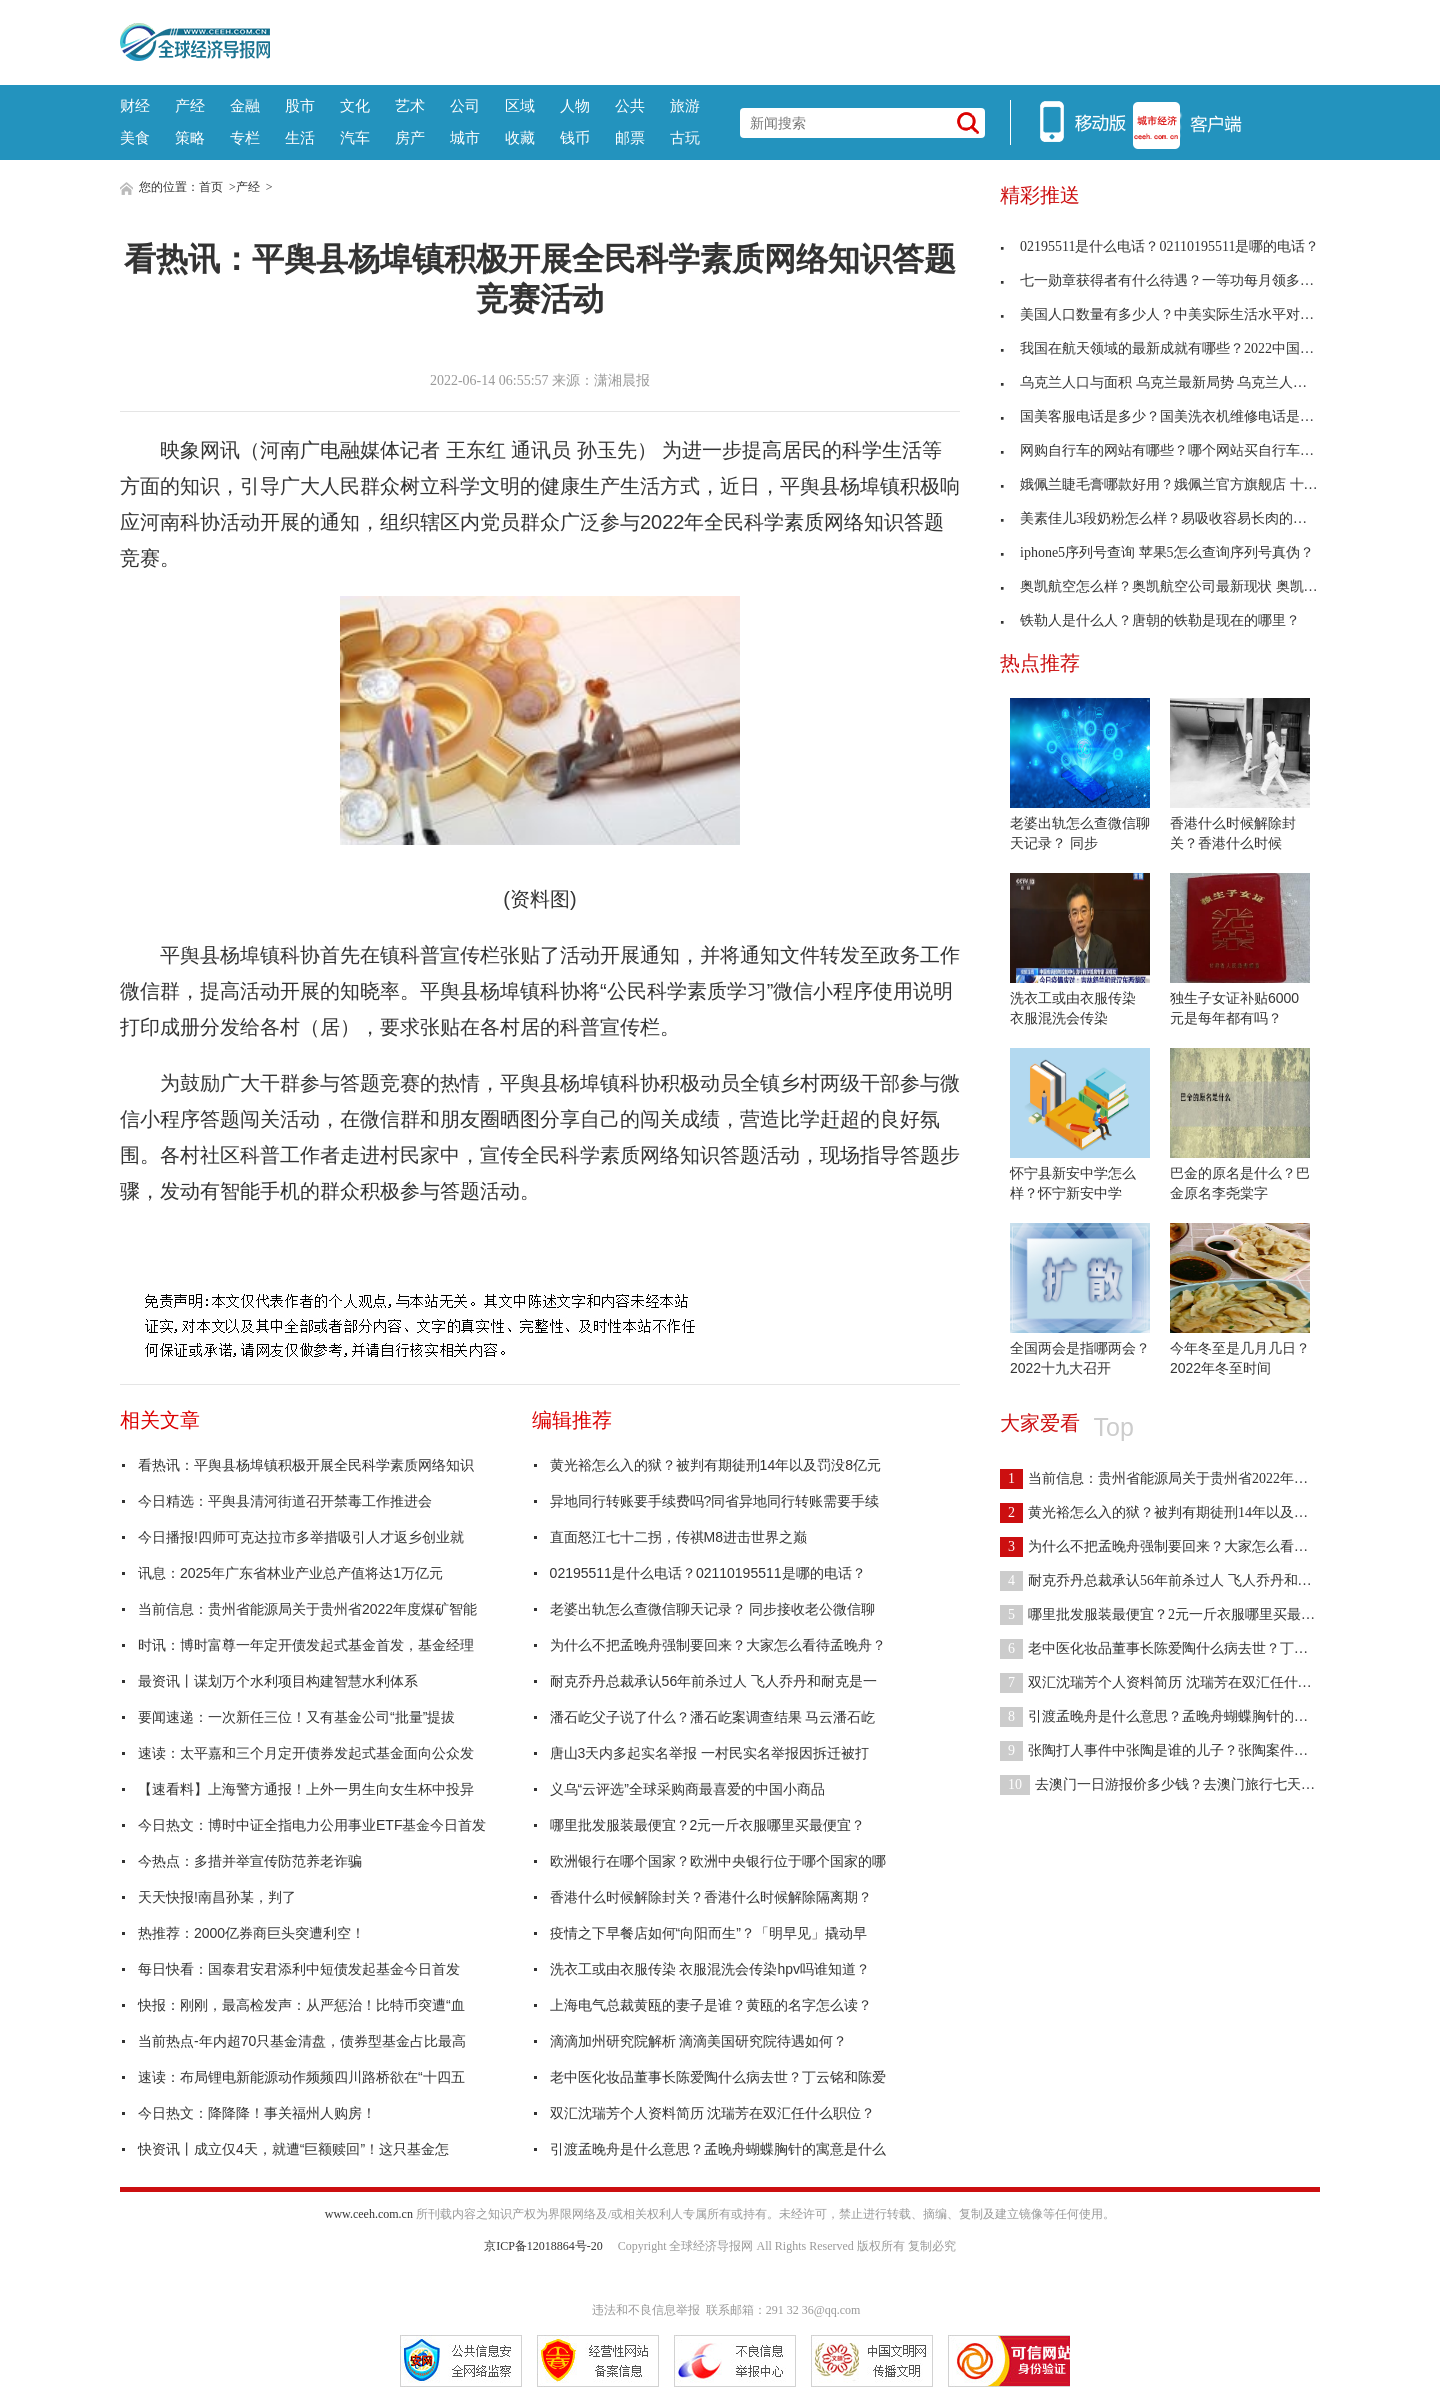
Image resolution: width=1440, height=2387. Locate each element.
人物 (575, 105)
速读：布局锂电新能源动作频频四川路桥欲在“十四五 (301, 2077)
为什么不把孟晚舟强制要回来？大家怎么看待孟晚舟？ (718, 1645)
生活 (300, 137)
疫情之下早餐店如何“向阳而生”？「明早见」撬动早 (708, 1933)
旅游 (685, 105)
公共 (630, 105)
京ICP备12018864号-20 (543, 2246)
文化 (355, 105)
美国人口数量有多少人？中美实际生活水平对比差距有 (1178, 314)
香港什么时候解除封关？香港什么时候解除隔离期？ (711, 1897)
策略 (190, 137)
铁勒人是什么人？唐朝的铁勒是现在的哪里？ (1150, 620)
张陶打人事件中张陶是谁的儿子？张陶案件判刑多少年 (1182, 1750)
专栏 (245, 137)
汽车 (355, 137)
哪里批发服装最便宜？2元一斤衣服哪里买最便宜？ (708, 1825)
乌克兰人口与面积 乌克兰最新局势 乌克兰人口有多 (1167, 382)
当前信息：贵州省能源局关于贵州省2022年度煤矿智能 (307, 1609)
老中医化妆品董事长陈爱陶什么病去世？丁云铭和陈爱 (718, 2077)
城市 (465, 137)
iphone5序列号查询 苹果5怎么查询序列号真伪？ (1157, 552)
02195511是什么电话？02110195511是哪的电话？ (708, 1573)
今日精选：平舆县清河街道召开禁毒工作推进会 (285, 1501)
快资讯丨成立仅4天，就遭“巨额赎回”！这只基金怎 (293, 2149)
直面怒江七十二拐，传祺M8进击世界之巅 (678, 1537)
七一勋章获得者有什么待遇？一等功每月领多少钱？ (1171, 280)
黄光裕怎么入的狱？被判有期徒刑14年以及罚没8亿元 (715, 1465)
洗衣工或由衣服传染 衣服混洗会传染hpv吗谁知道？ (710, 1969)
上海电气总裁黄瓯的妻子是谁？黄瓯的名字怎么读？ (711, 2005)
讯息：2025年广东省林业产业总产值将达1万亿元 (290, 1573)
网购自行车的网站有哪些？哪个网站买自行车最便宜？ (1178, 450)
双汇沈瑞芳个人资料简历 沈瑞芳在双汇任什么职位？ (713, 2113)
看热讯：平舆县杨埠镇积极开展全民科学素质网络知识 (306, 1465)
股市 (300, 105)
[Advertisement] (795, 40)
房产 (410, 137)
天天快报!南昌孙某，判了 (217, 1897)
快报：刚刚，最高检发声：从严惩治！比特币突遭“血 (301, 2005)
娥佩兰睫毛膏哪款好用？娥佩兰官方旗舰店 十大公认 (1173, 484)
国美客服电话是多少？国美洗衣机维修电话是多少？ (1171, 416)
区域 (520, 105)
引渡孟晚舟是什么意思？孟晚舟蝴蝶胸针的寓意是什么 (718, 2149)
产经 (190, 105)
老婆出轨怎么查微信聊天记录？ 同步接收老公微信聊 (713, 1609)
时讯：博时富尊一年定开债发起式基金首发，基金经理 (306, 1645)
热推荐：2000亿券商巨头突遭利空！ (251, 1933)
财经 (135, 105)
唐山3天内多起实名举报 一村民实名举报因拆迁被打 (710, 1753)
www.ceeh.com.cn (369, 2214)
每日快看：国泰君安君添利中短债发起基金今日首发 (299, 1969)
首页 (211, 187)
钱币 (575, 137)
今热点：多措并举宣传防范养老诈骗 (250, 1861)
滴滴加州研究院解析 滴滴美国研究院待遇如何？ (699, 2041)
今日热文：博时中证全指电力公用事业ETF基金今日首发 (312, 1825)
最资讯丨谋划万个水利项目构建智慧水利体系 (278, 1681)
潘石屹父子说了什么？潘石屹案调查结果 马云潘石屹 (713, 1717)
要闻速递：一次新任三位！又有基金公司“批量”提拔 (296, 1717)
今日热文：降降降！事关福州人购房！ (257, 2113)
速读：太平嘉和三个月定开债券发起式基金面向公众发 (306, 1753)
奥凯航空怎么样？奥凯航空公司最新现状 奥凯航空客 (1173, 586)
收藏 (520, 137)
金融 (245, 105)
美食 (135, 137)
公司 (465, 105)
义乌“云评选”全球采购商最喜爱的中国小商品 (687, 1789)
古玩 (685, 137)
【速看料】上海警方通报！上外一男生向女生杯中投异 (306, 1789)
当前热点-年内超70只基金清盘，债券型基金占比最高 (302, 2041)
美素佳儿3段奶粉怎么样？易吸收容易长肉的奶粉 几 (1169, 518)
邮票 (630, 137)
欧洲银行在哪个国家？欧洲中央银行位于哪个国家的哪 (718, 1861)
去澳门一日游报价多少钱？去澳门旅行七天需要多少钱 (1185, 1784)
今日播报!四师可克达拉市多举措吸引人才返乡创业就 (301, 1537)
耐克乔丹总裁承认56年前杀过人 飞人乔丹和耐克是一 (713, 1681)
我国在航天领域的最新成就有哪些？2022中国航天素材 (1178, 348)
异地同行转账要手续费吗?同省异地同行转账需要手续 (715, 1501)
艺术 (410, 105)
